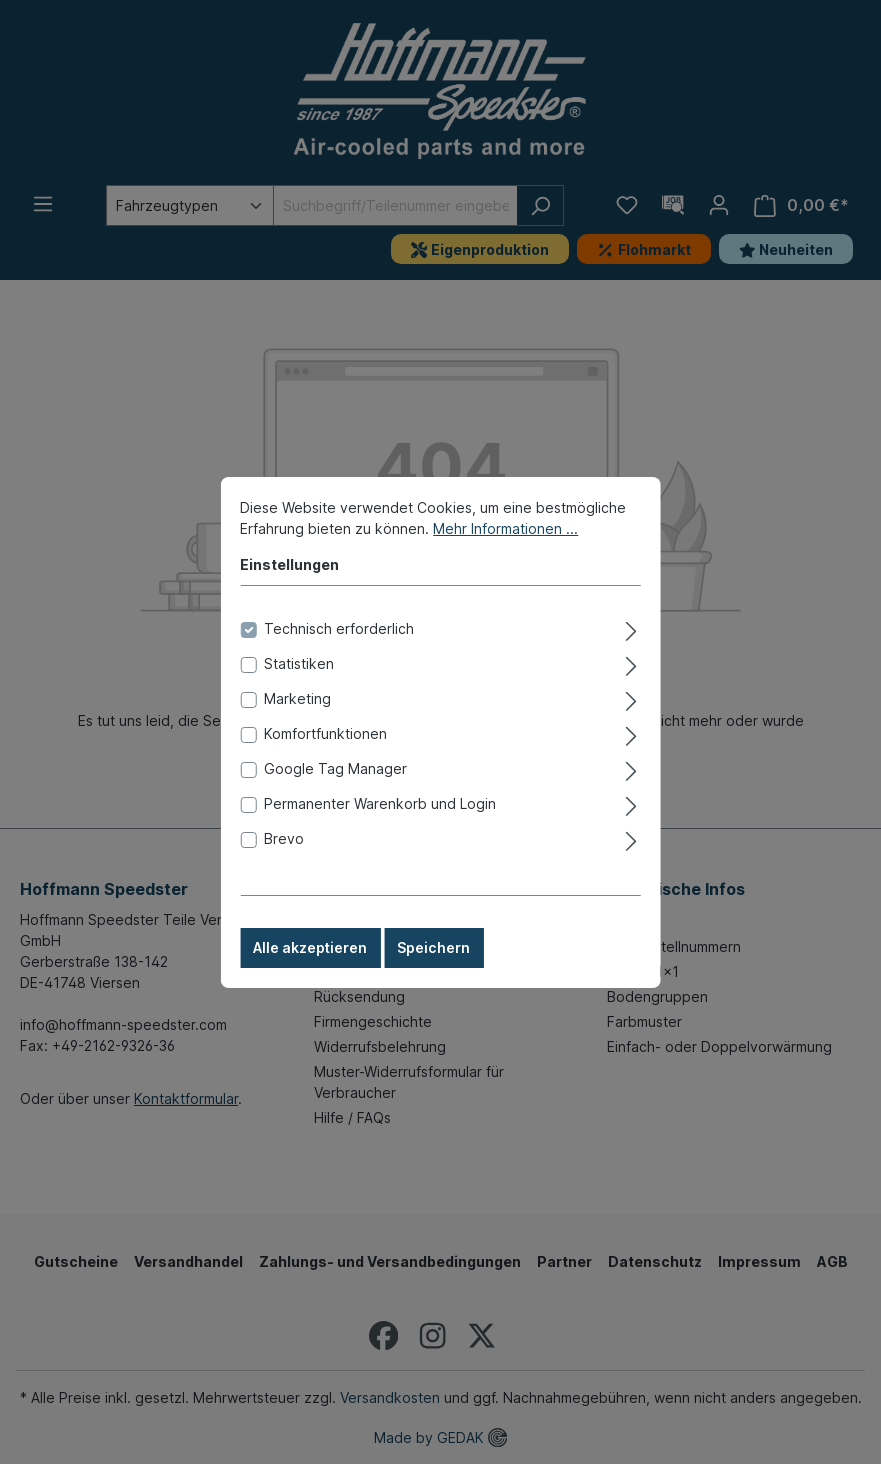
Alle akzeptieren (310, 975)
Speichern (433, 975)
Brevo (284, 866)
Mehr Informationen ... (505, 556)
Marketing (297, 726)
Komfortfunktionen (325, 761)
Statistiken (299, 691)
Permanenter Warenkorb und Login (380, 831)
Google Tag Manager (335, 796)
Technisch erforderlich (339, 656)
